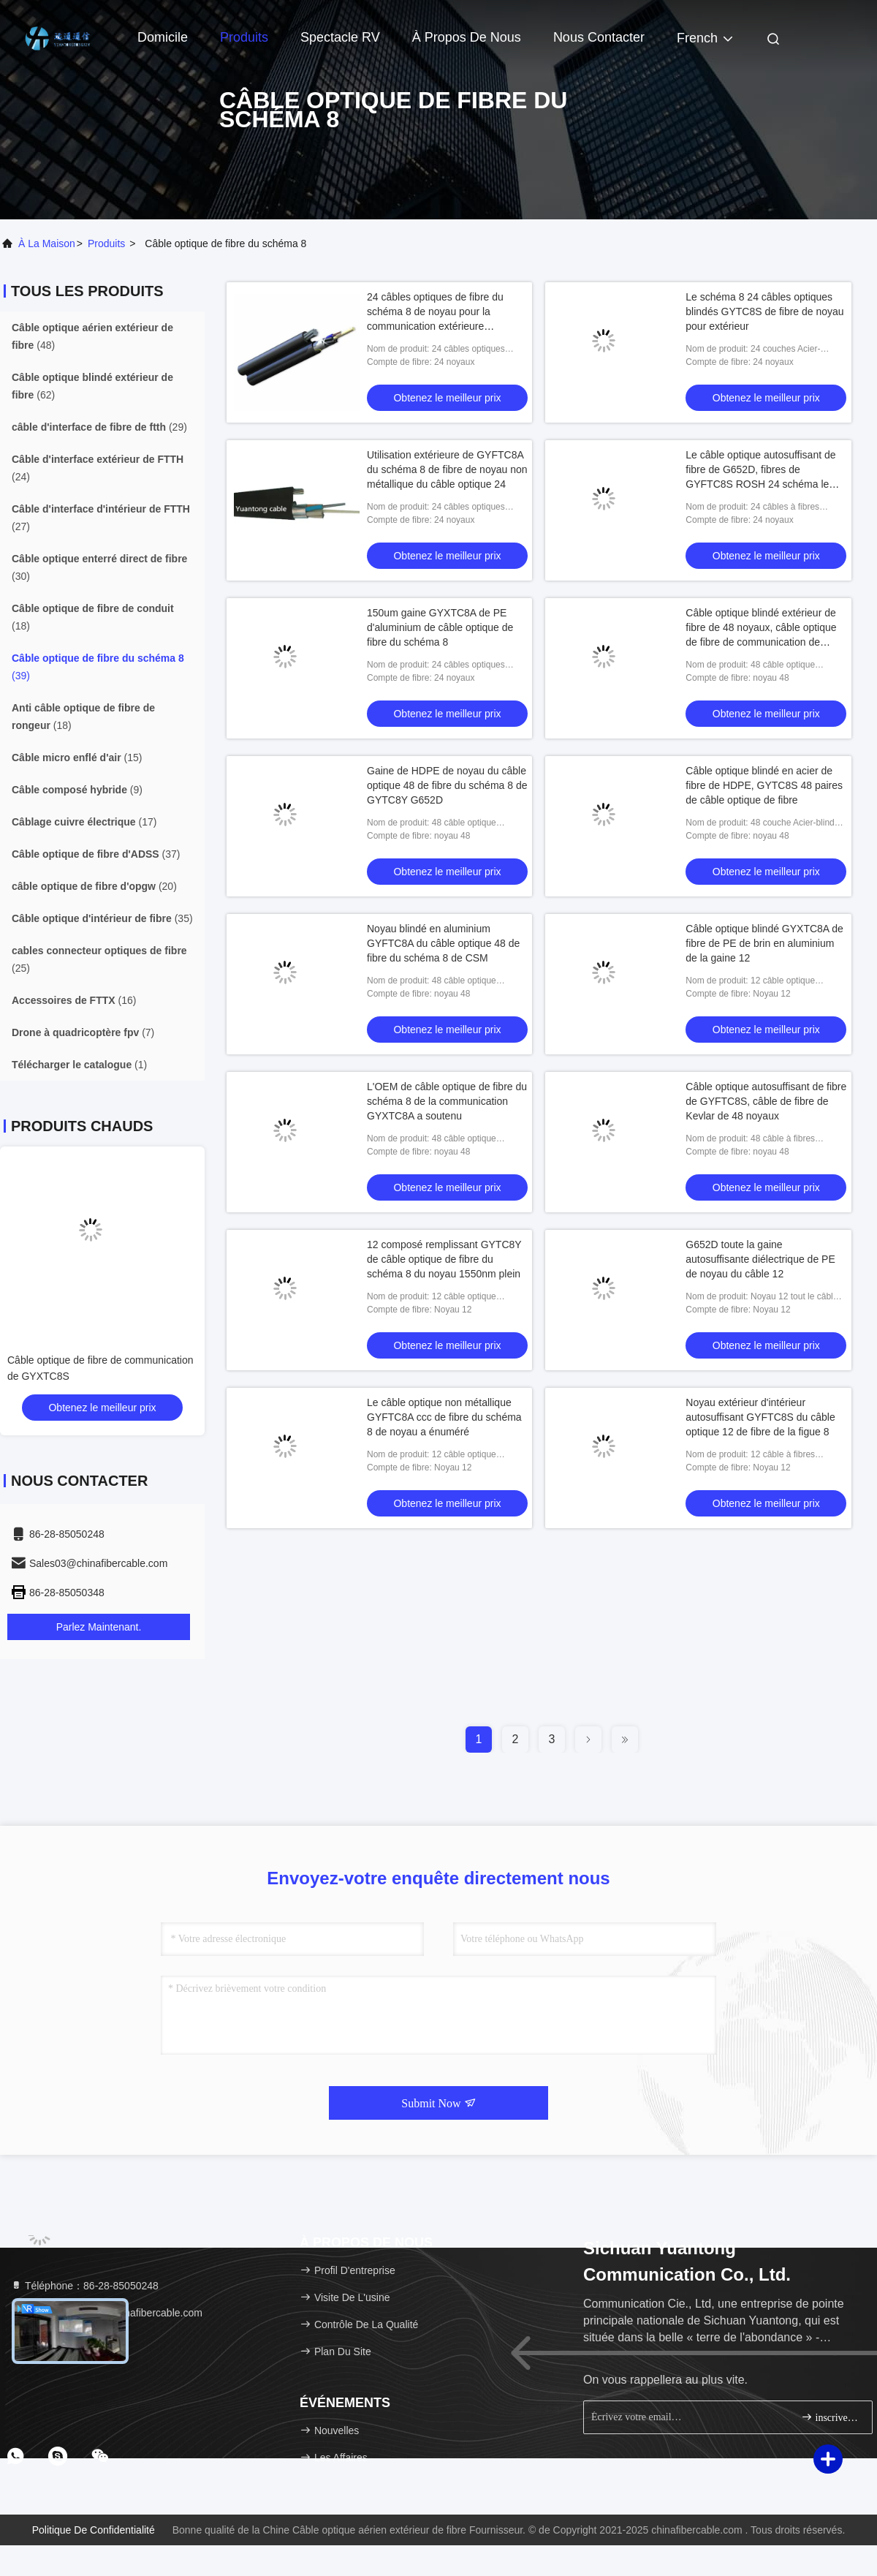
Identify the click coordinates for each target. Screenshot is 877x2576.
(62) (92, 386)
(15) (77, 757)
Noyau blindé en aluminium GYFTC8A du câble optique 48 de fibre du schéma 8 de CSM (443, 943)
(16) (74, 1000)
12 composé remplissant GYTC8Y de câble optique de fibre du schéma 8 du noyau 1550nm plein (444, 1259)
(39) (98, 666)
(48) (92, 336)
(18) (93, 617)
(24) (97, 468)
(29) (99, 427)
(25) (99, 959)
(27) (101, 517)
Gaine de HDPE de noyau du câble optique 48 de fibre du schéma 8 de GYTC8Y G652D (447, 785)
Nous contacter (599, 37)
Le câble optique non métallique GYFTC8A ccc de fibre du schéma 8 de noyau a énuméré (444, 1417)
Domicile (162, 37)
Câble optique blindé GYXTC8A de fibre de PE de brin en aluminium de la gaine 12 (764, 943)
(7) (83, 1032)
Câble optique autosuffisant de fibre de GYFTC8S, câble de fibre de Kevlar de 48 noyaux (766, 1101)
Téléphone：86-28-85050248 (84, 2286)
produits (106, 243)
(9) (77, 790)
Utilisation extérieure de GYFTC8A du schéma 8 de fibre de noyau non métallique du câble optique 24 (447, 469)
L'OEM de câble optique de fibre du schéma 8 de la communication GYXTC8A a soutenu (447, 1101)
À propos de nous (466, 37)
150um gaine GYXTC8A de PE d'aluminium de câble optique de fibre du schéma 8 (440, 627)
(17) (84, 822)
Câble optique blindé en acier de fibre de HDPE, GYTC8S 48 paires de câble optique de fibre (764, 785)
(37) (96, 854)
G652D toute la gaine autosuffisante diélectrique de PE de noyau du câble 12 (760, 1259)
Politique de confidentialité (93, 2530)
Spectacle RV (340, 37)
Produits (244, 37)
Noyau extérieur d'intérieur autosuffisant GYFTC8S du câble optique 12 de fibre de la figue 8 (760, 1417)
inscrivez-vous (830, 2417)
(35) (102, 918)
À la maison (46, 243)
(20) (94, 886)
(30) (99, 567)
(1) (79, 1064)
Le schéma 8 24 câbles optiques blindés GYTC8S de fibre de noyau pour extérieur (764, 311)
